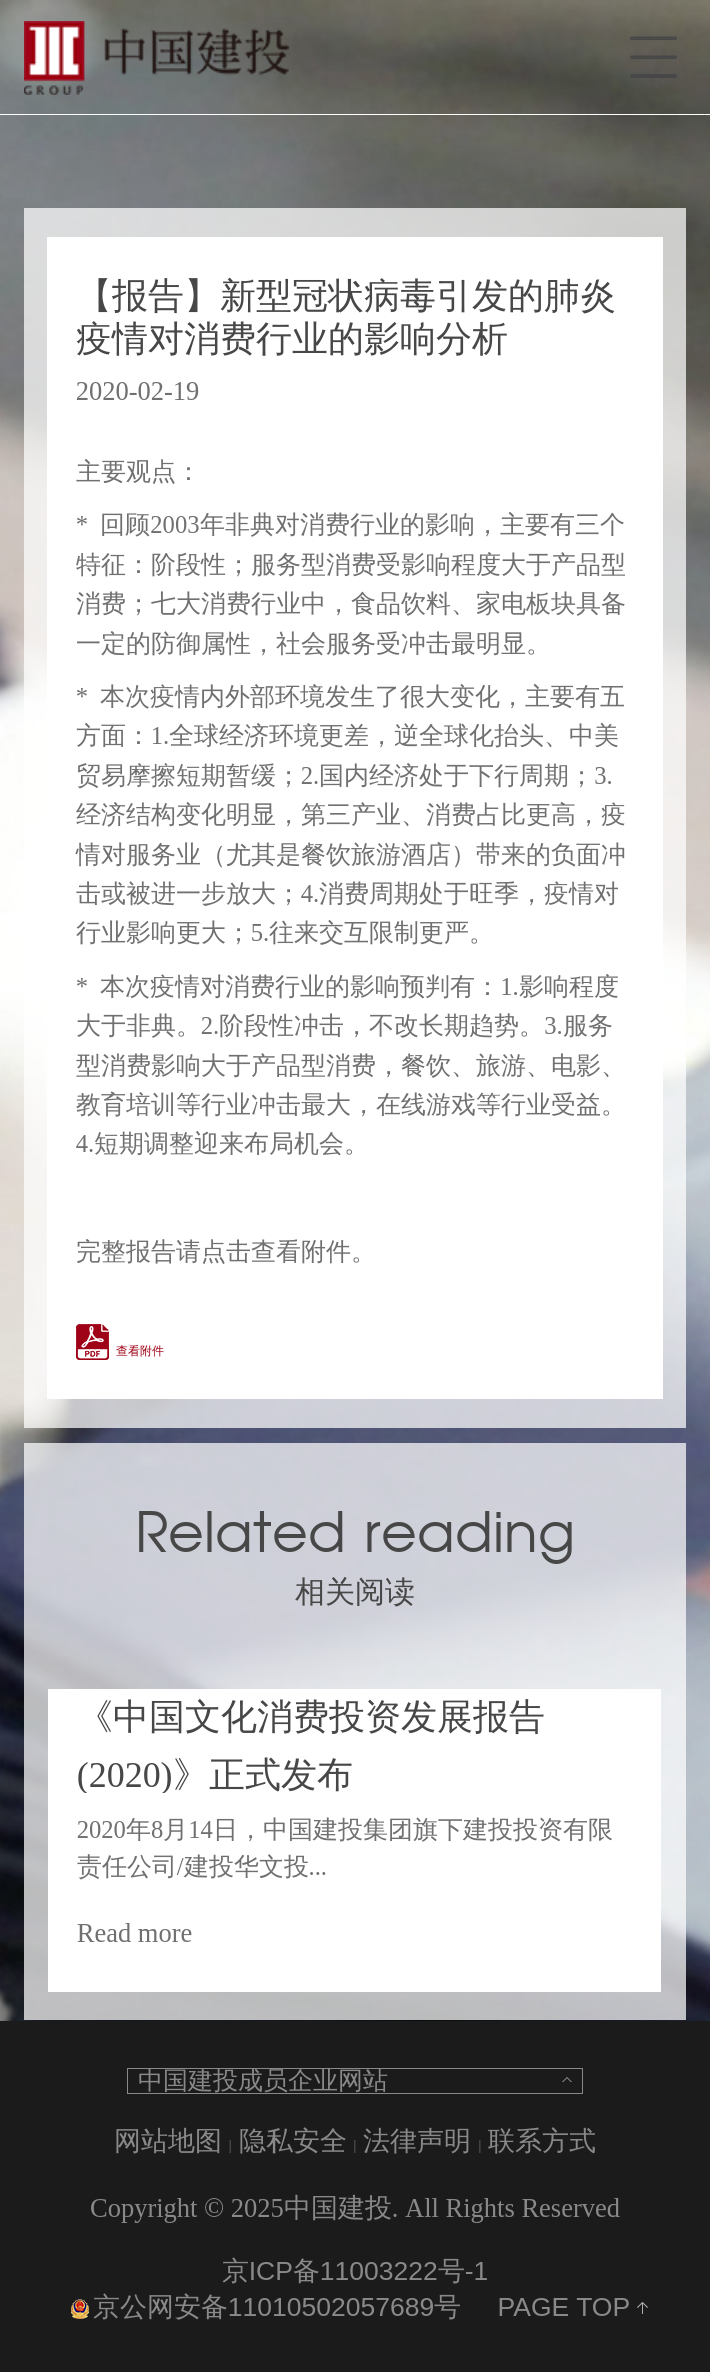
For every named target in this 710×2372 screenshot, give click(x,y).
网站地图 (168, 2141)
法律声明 (417, 2141)
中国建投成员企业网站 (263, 2081)
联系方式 (542, 2141)
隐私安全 (293, 2141)
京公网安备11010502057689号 (265, 2307)
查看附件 (140, 1351)
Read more (135, 1933)
